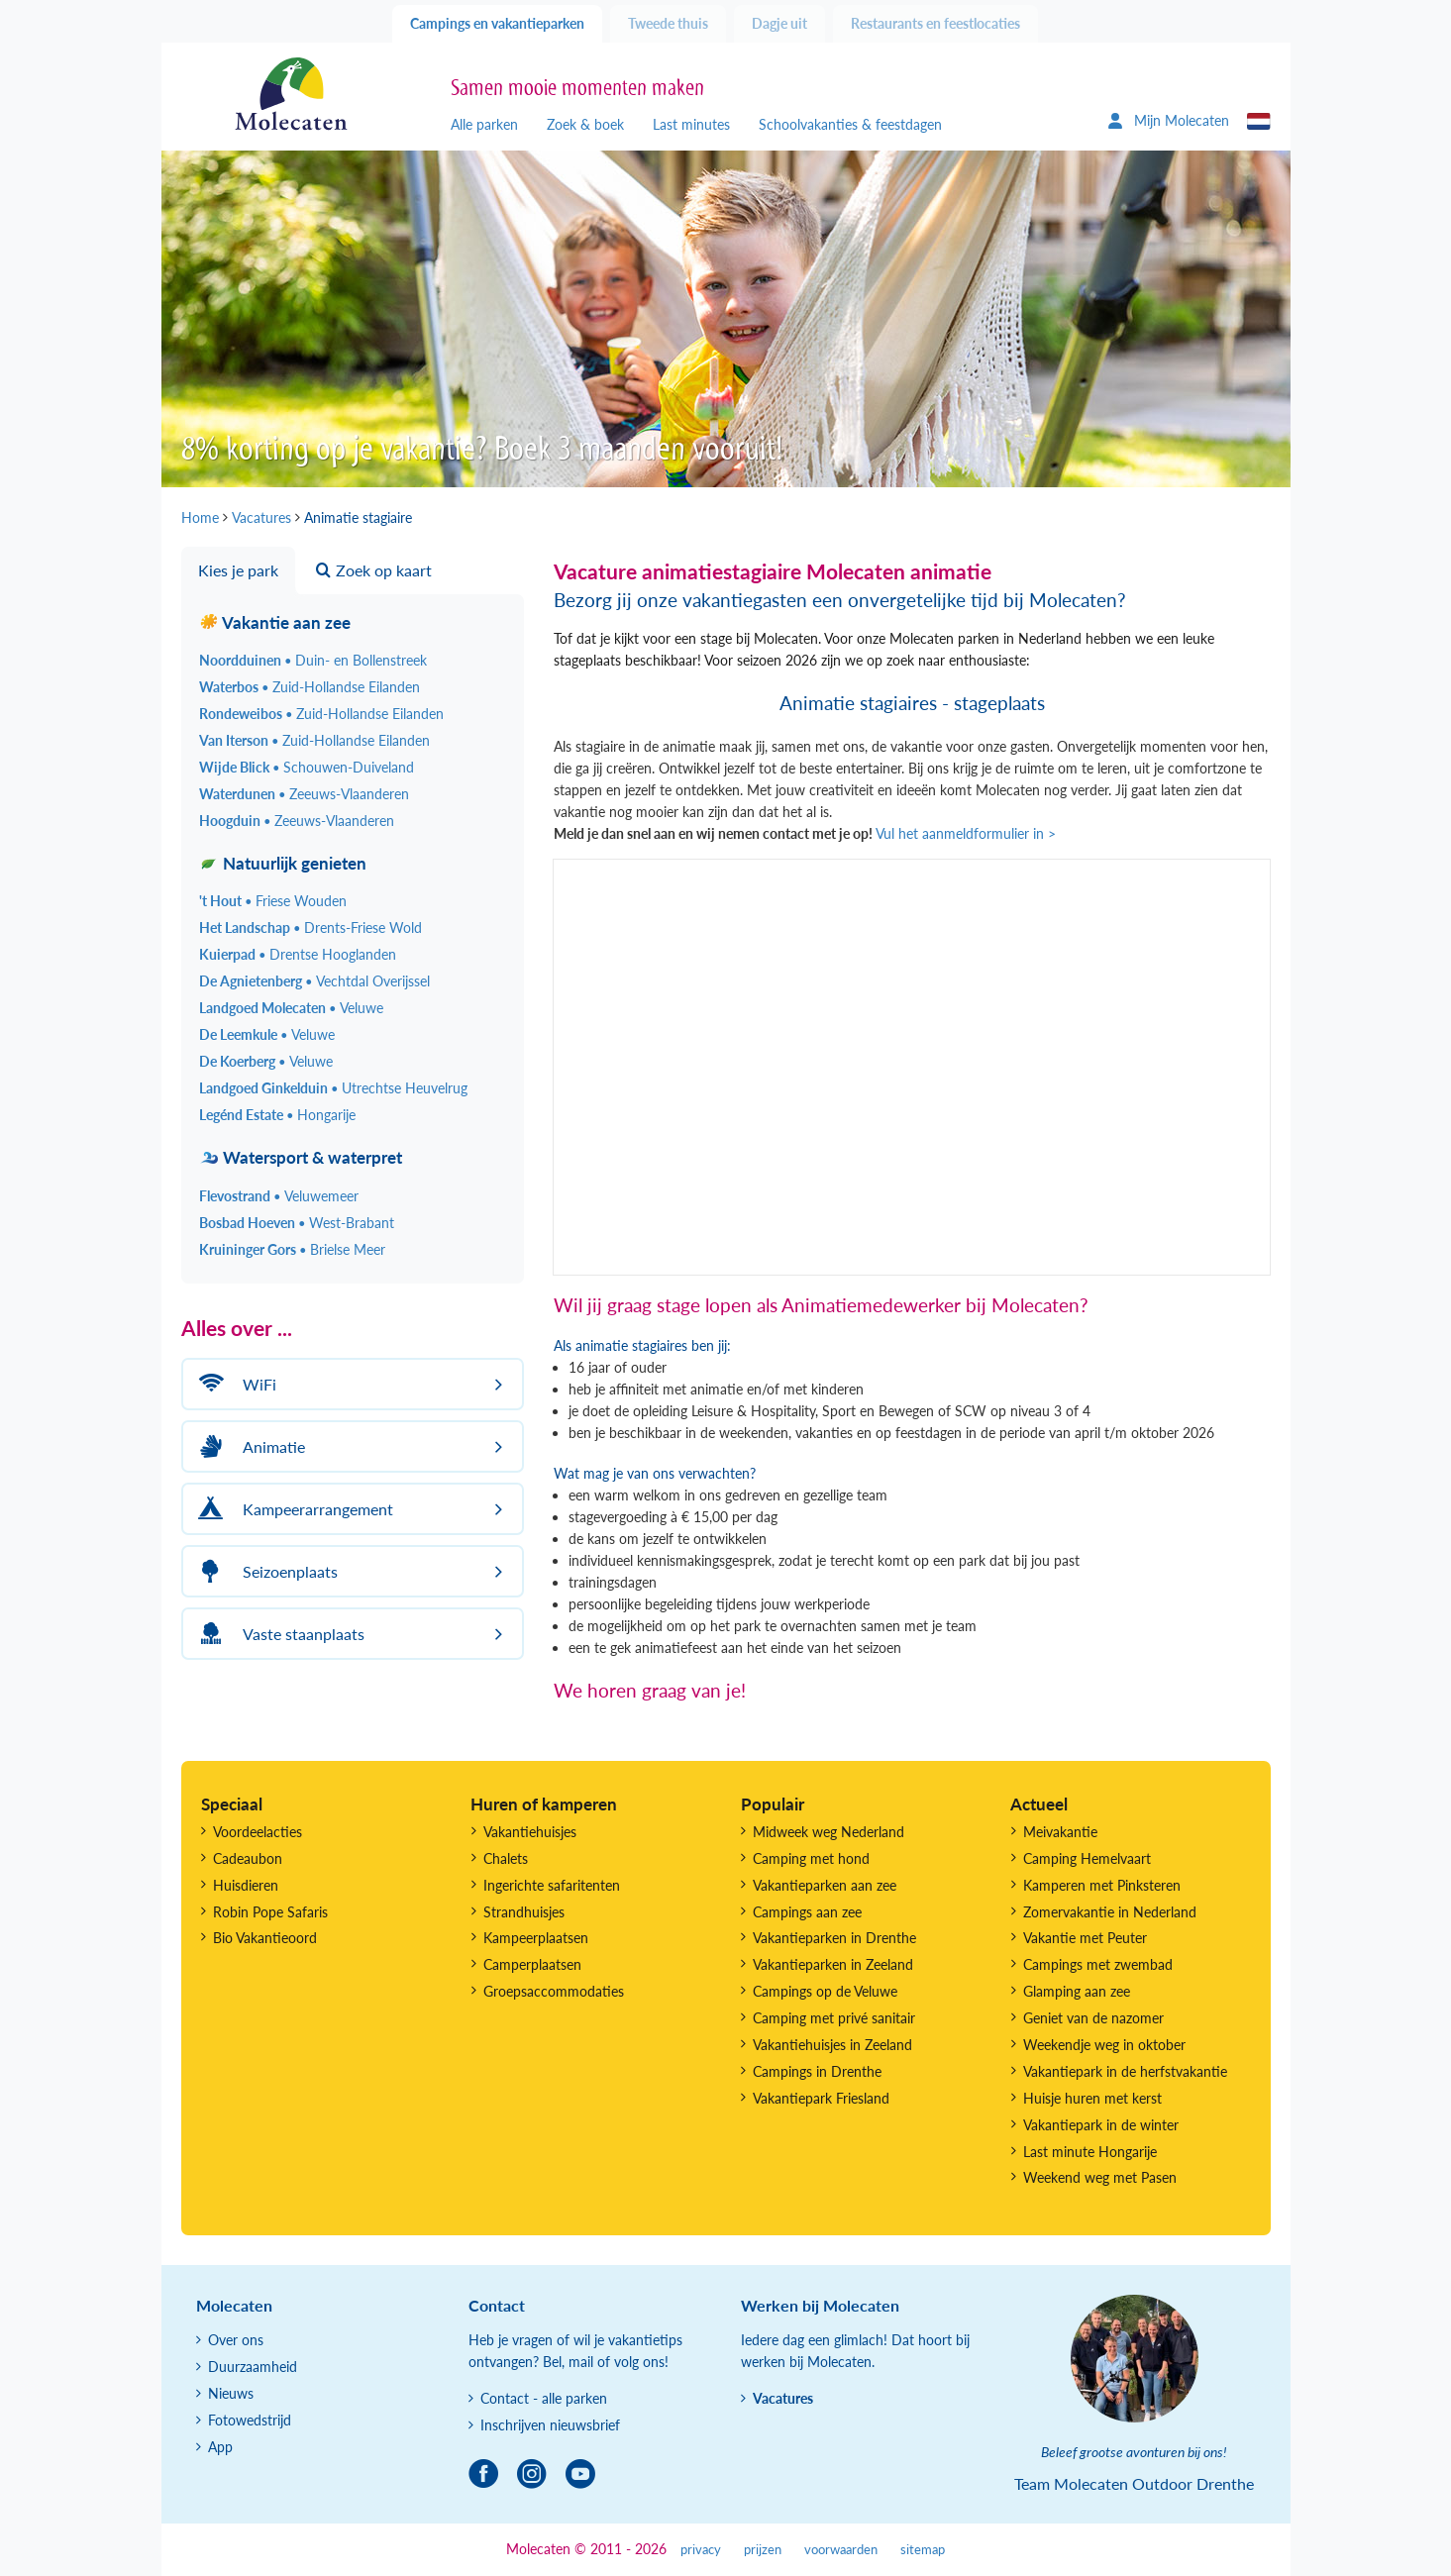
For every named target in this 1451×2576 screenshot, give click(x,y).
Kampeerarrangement (293, 1508)
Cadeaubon (247, 1858)
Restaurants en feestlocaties (935, 23)
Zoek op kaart (374, 570)
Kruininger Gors (292, 1249)
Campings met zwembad (1098, 1964)
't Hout (273, 900)
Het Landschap (310, 927)
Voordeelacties (257, 1831)
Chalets (505, 1858)
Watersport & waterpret (300, 1157)
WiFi (234, 1384)
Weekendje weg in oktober (1104, 2044)
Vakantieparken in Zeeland (833, 1964)
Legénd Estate (277, 1114)
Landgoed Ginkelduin (333, 1088)
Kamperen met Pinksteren (1102, 1885)
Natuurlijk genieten (282, 863)
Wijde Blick (306, 767)
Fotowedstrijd (249, 2420)
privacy (700, 2549)
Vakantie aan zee (275, 622)
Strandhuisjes (524, 1912)
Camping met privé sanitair (834, 2017)
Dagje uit (779, 23)
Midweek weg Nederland (828, 1831)
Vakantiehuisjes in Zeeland (832, 2044)
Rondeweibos (321, 713)
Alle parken (484, 124)
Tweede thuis (668, 23)
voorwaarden (841, 2549)
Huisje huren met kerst (1092, 2098)
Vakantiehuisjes (529, 1831)
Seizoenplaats (265, 1571)
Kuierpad (297, 954)
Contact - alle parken (543, 2398)
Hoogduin (296, 820)
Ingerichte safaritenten (551, 1885)
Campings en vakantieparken (497, 23)
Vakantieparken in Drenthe (834, 1937)
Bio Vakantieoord (265, 1937)
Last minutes (691, 124)
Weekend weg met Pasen (1100, 2177)
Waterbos (309, 686)
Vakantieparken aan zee (824, 1885)
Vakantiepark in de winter (1101, 2124)
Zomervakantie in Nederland (1109, 1912)
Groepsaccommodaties (553, 1991)
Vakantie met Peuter (1085, 1937)
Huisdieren (245, 1885)
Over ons (235, 2339)
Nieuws (231, 2393)
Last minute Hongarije (1090, 2151)
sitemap (922, 2549)
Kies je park (238, 570)
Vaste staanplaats (278, 1633)
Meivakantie (1060, 1831)
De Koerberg (266, 1061)
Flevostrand (279, 1195)
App (220, 2446)
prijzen (762, 2549)
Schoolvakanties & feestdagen (850, 124)
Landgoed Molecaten (291, 1007)
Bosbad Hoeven (296, 1222)
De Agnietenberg (314, 981)
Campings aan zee (807, 1912)
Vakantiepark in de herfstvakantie (1125, 2071)
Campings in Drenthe (817, 2071)
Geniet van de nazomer (1093, 2017)
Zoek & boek (585, 124)
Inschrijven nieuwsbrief (550, 2425)
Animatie (249, 1446)
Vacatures (783, 2398)
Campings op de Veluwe (825, 1991)
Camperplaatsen (532, 1964)
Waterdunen (304, 793)
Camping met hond (811, 1858)
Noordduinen (313, 660)
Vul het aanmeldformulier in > (966, 833)
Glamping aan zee (1076, 1991)
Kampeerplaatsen (535, 1937)
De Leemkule (267, 1034)
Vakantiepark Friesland (821, 2098)
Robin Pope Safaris (270, 1912)
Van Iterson (314, 740)
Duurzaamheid (252, 2366)
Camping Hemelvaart (1087, 1858)
